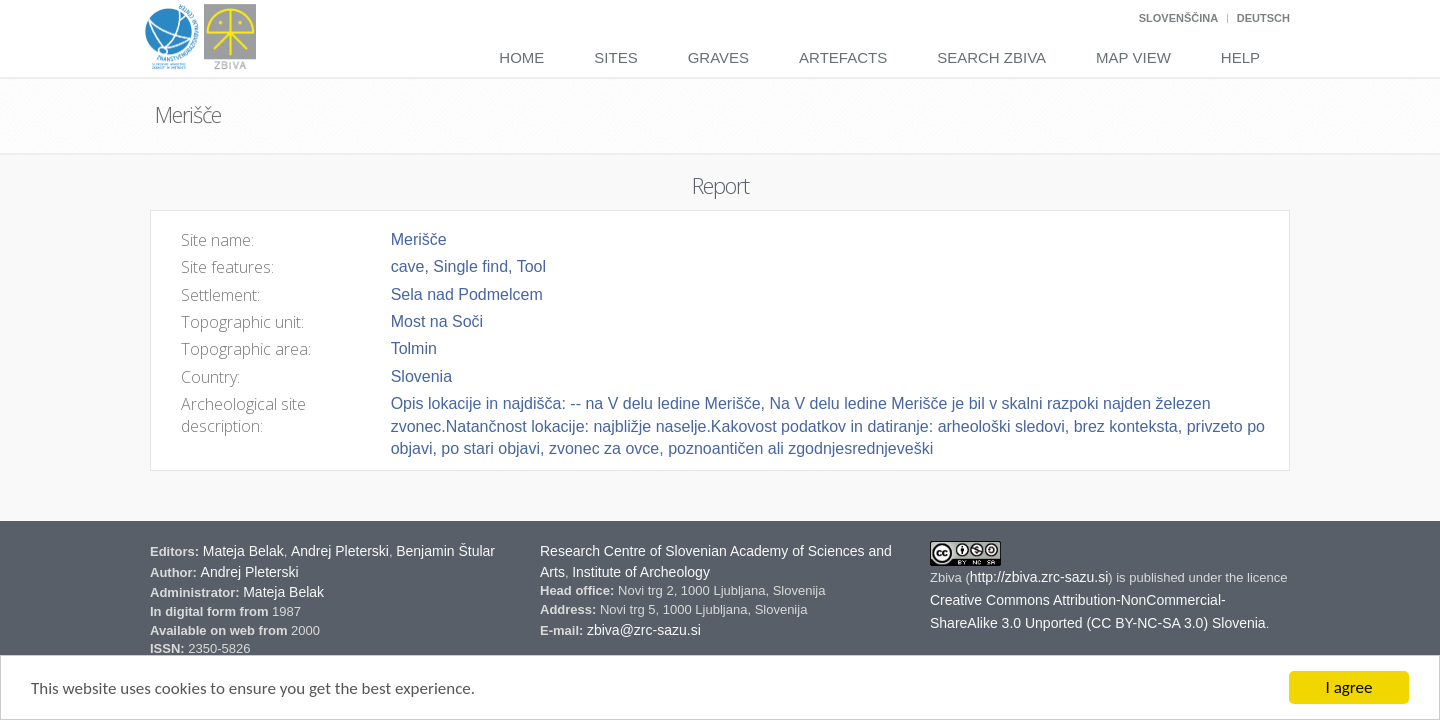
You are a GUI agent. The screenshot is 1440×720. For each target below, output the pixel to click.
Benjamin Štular (445, 551)
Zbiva (947, 577)
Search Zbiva (991, 57)
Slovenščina (1178, 18)
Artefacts (843, 57)
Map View (1133, 57)
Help (1240, 57)
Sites (615, 57)
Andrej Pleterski (340, 551)
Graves (718, 57)
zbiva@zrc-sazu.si (644, 630)
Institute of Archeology (641, 572)
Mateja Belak (243, 551)
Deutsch (1263, 18)
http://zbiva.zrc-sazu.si (1039, 577)
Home (521, 57)
